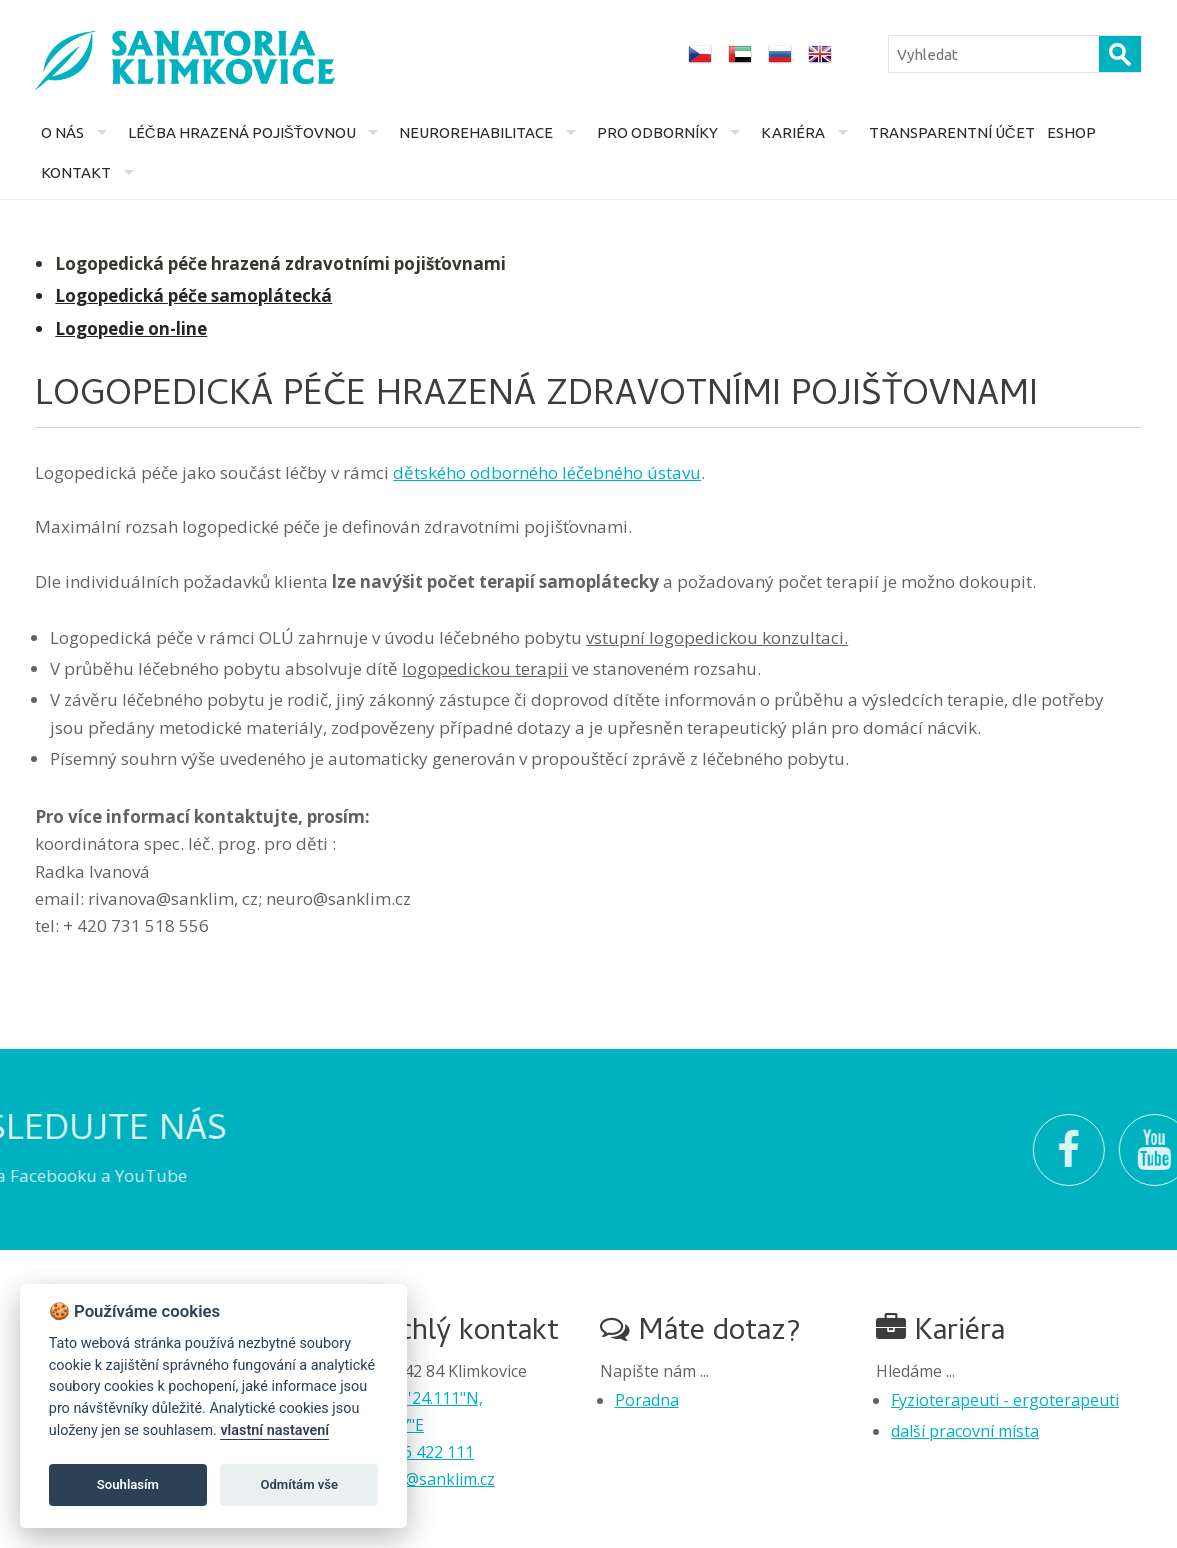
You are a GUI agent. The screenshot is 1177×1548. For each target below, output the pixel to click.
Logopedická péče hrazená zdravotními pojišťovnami (280, 263)
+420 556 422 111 (409, 1452)
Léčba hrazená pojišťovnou (242, 132)
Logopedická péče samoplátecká (193, 295)
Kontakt (76, 172)
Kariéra (793, 132)
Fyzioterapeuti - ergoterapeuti (1005, 1400)
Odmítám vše (299, 1484)
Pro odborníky (657, 132)
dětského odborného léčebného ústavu (547, 472)
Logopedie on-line (131, 328)
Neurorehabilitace (476, 132)
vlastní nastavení (274, 1430)
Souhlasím (128, 1484)
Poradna (647, 1400)
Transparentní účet (952, 132)
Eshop (1071, 132)
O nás (62, 132)
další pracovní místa (965, 1431)
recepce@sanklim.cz (421, 1479)
